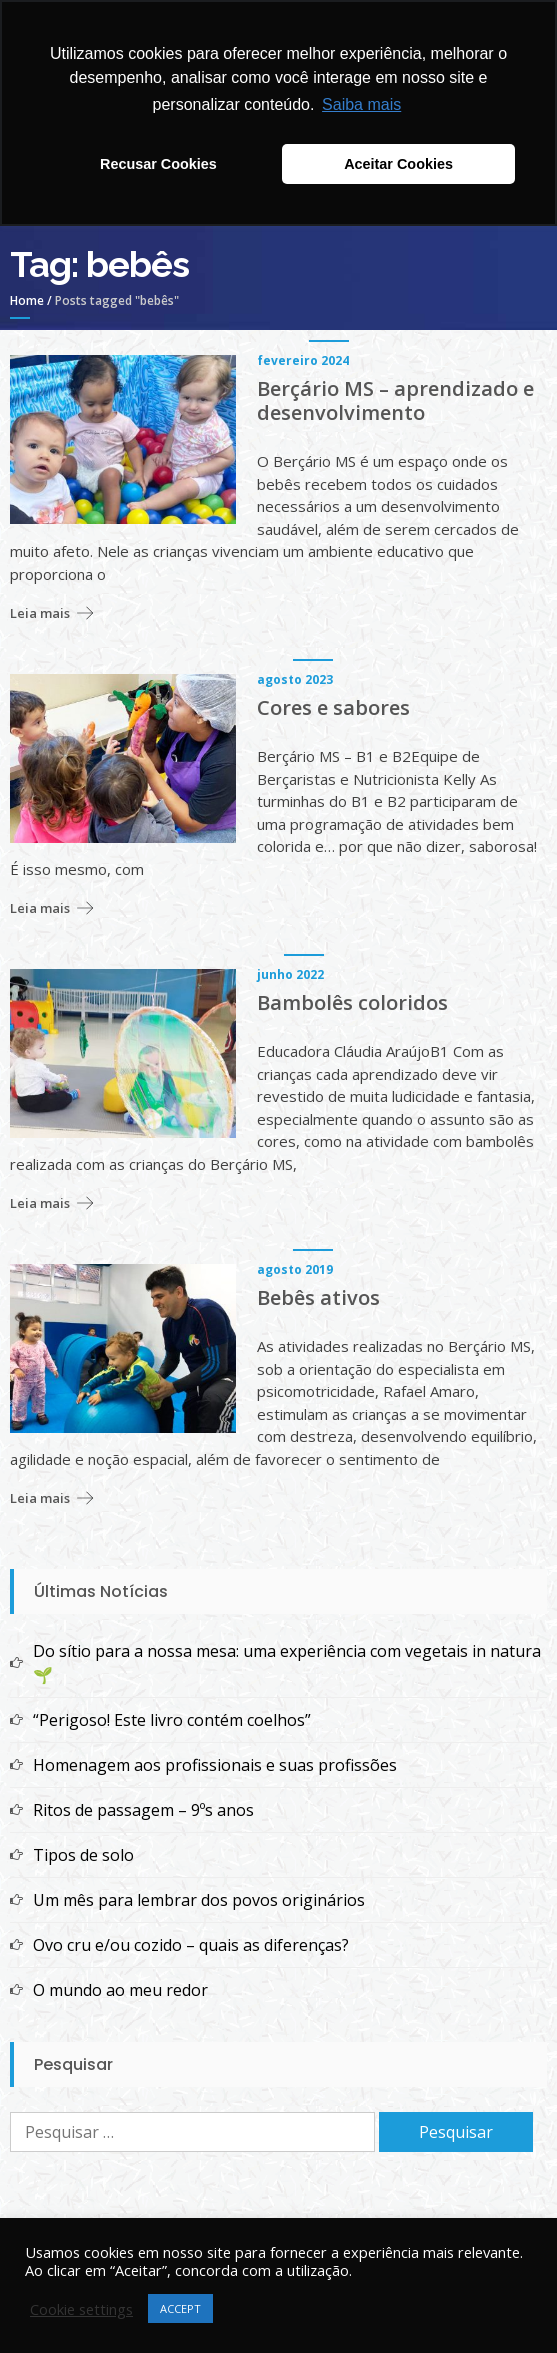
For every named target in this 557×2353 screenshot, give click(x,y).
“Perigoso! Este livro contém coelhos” (172, 1720)
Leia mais (40, 613)
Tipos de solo (83, 1855)
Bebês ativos (318, 1298)
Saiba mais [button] (361, 104)
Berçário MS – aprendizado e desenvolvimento (395, 401)
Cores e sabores (333, 708)
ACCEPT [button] (180, 2308)
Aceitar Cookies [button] (398, 164)
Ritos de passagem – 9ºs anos (143, 1810)
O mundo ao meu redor (120, 1990)
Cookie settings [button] (81, 2309)
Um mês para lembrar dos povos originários (199, 1900)
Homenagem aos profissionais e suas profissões (215, 1765)
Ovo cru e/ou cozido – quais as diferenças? (191, 1945)
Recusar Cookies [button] (158, 164)
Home (27, 300)
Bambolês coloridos (352, 1003)
